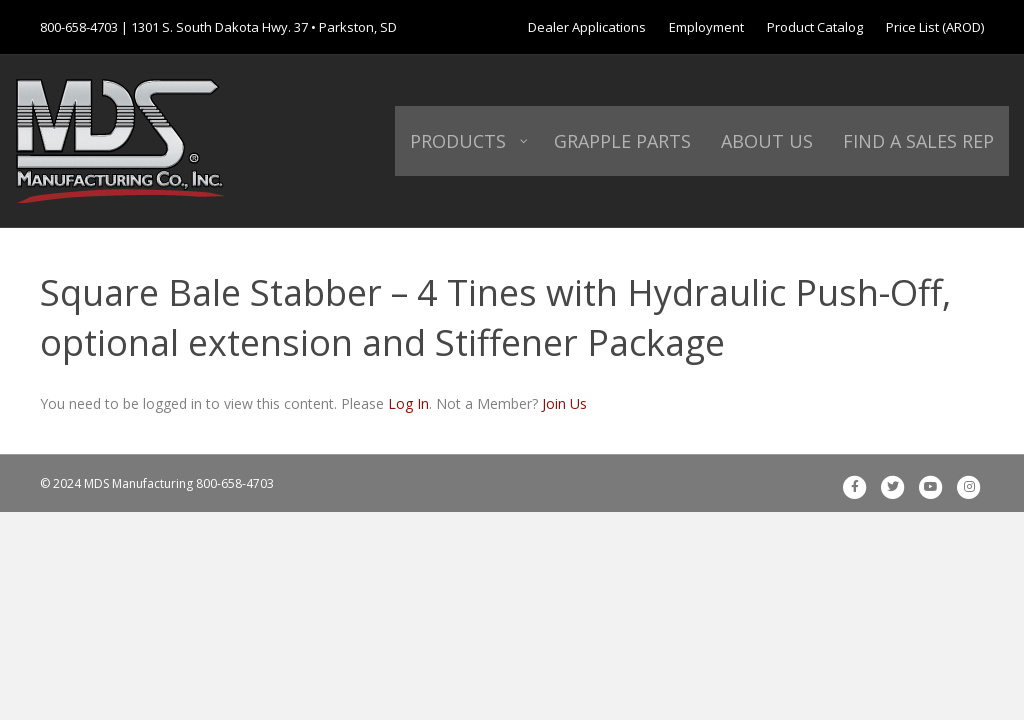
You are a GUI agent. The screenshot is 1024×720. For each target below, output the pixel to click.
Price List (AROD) (935, 27)
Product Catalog (815, 27)
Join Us (564, 403)
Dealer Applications (587, 27)
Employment (706, 27)
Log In (408, 403)
